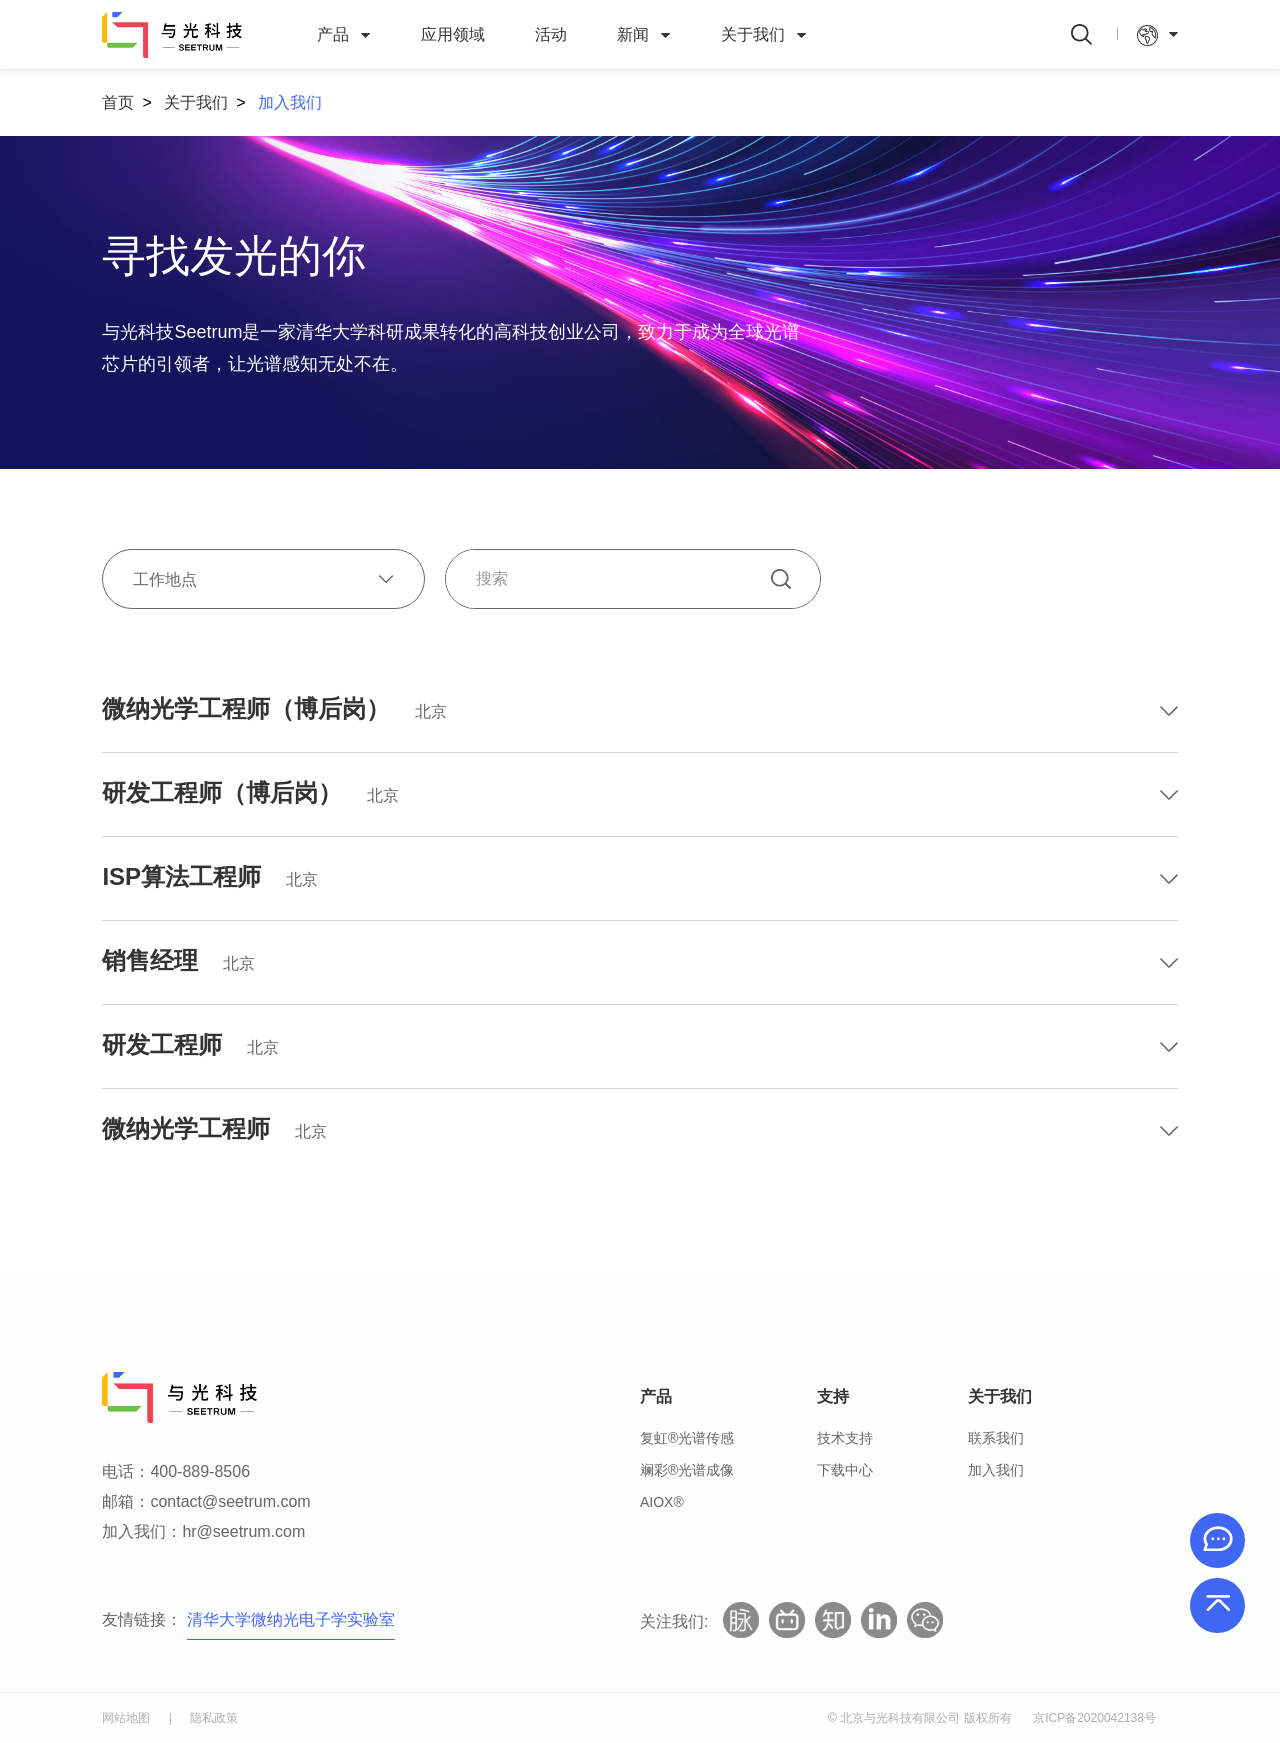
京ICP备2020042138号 (1094, 1718)
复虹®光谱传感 (687, 1438)
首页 (118, 102)
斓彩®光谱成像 (687, 1470)
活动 (551, 34)
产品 (344, 35)
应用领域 (453, 34)
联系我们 (996, 1438)
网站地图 (126, 1718)
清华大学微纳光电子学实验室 (291, 1619)
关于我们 (764, 35)
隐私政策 (214, 1718)
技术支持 (845, 1438)
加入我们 (290, 102)
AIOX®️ (662, 1502)
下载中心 (845, 1470)
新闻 (644, 35)
